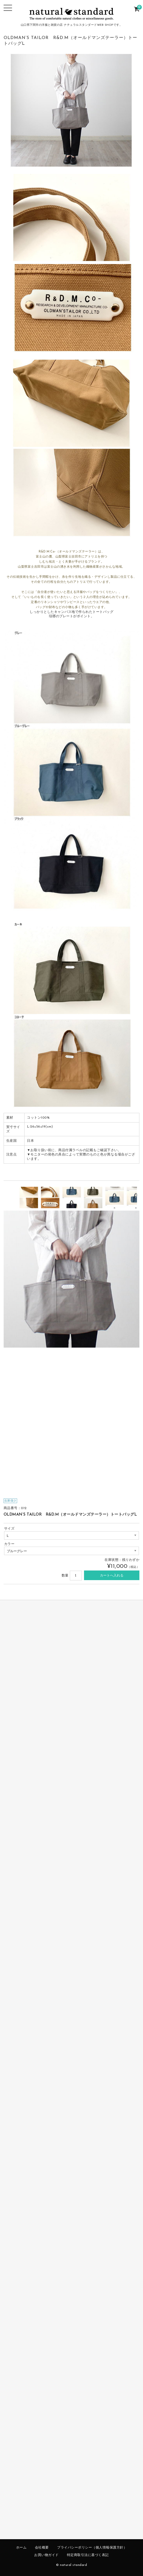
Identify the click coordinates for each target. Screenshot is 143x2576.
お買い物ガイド (46, 2555)
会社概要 (42, 2548)
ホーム (21, 2548)
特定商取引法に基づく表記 (88, 2555)
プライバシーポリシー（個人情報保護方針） (92, 2548)
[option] (28, 1197)
